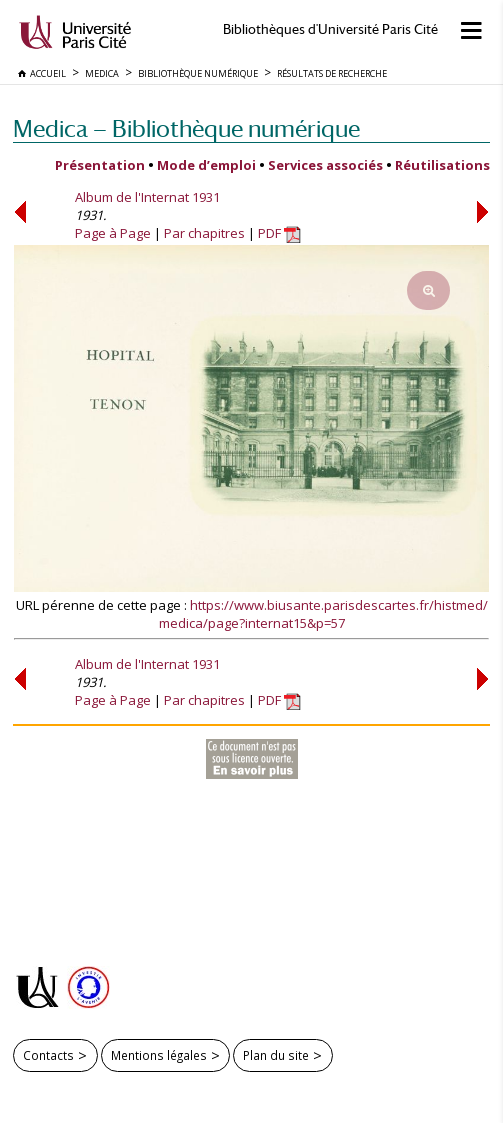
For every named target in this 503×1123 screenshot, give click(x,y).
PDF (279, 233)
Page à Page (113, 233)
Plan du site (276, 1055)
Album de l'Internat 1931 (147, 197)
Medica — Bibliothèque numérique (186, 128)
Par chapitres (204, 233)
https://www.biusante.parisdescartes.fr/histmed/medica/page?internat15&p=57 (323, 614)
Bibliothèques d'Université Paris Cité (330, 29)
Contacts (48, 1055)
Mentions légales (159, 1055)
